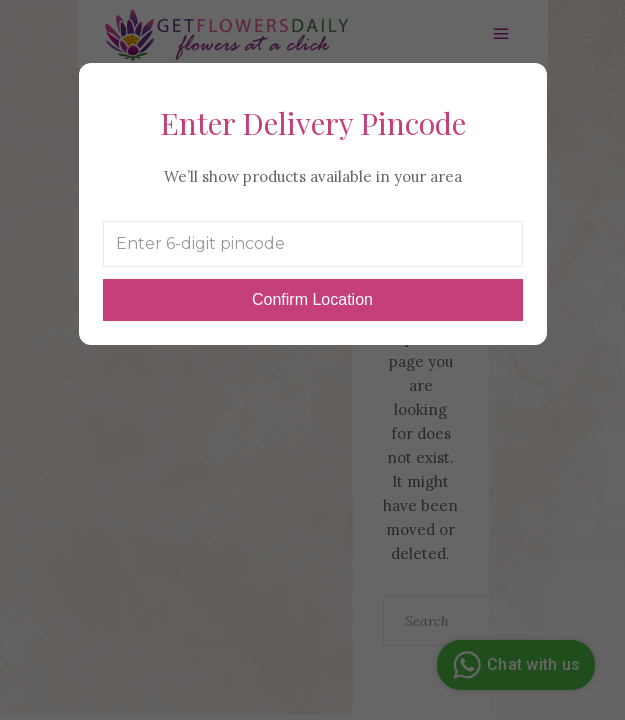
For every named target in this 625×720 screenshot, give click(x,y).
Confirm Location (312, 299)
